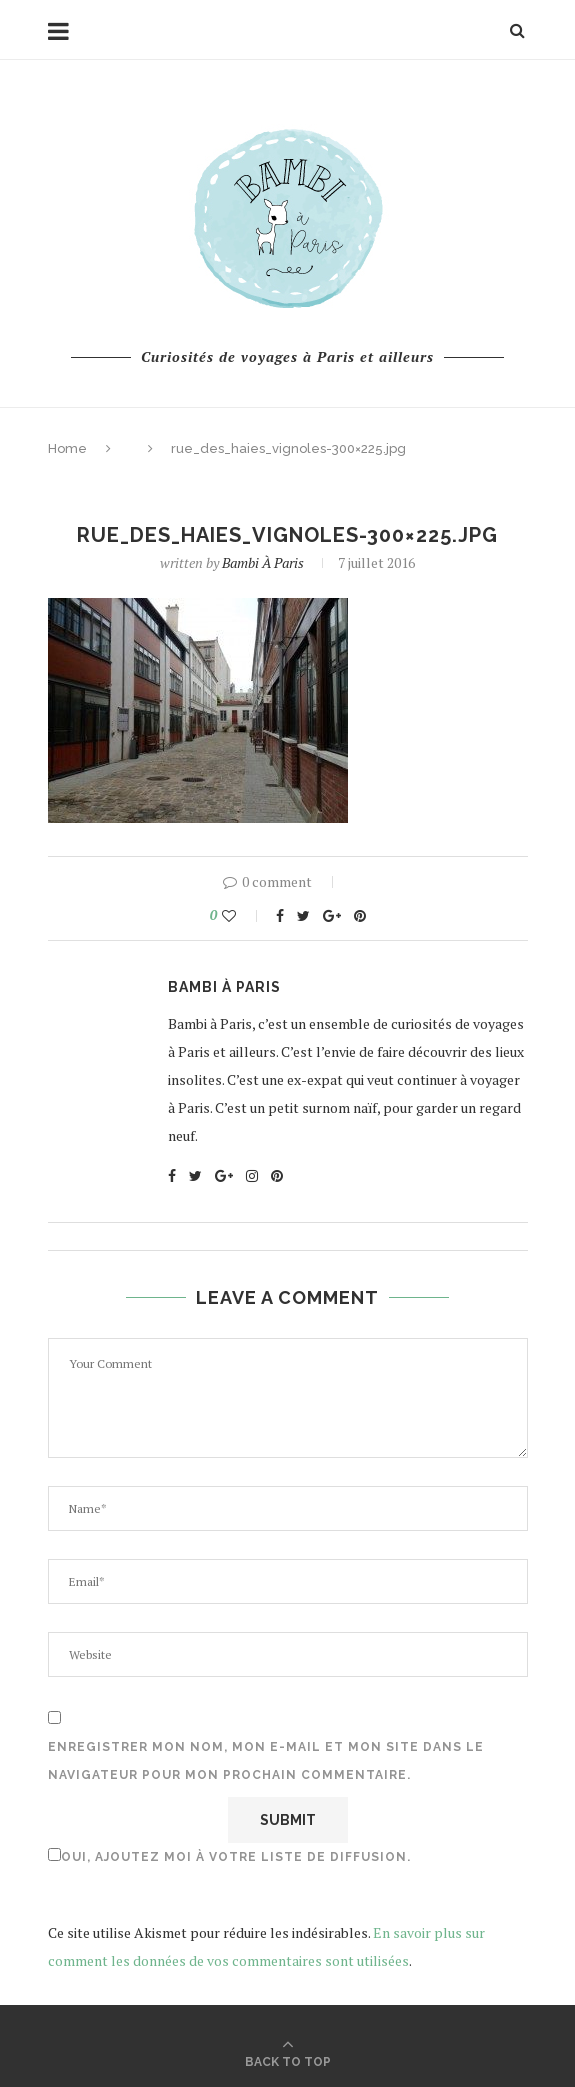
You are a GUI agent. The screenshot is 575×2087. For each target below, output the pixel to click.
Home (67, 448)
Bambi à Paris (263, 562)
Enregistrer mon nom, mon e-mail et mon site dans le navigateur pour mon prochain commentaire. (266, 1761)
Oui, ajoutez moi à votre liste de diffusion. (229, 1856)
